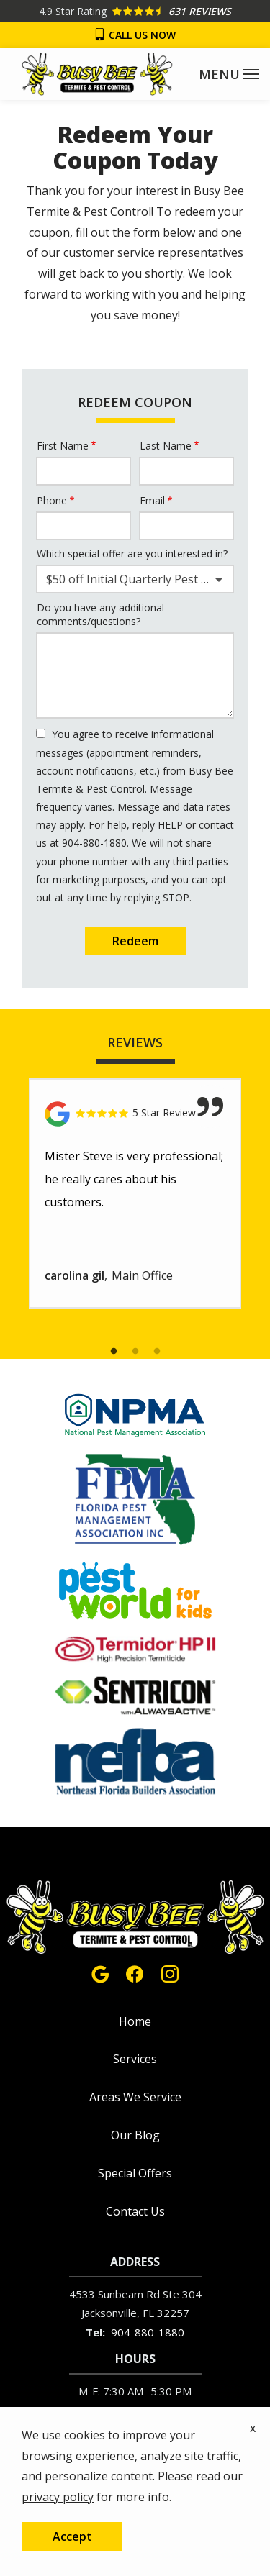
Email (152, 500)
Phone (52, 500)
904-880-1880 (147, 2332)
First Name (63, 445)
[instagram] (170, 1972)
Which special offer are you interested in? (132, 553)
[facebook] (134, 1972)
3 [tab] (157, 1351)
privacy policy (58, 2497)
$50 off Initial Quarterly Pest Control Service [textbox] (138, 579)
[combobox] (135, 579)
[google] (100, 1972)
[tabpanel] (135, 1193)
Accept (72, 2536)
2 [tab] (135, 1351)
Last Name (166, 445)
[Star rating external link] (135, 11)
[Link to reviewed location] (135, 1114)
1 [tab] (114, 1351)
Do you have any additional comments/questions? (100, 615)
